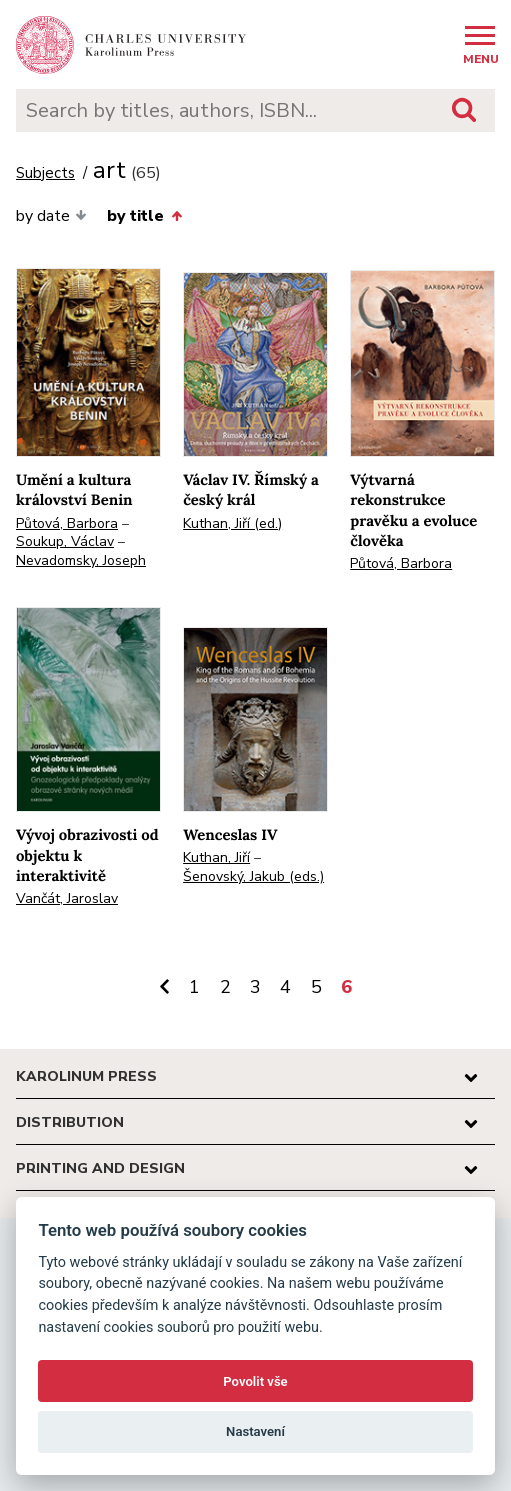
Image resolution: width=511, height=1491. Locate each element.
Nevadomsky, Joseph (81, 560)
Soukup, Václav (65, 541)
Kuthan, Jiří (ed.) (232, 523)
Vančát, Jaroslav (67, 898)
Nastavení (255, 1431)
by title (144, 216)
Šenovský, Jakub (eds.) (253, 876)
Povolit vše (255, 1381)
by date (51, 216)
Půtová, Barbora (67, 523)
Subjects (45, 173)
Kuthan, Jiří (216, 857)
